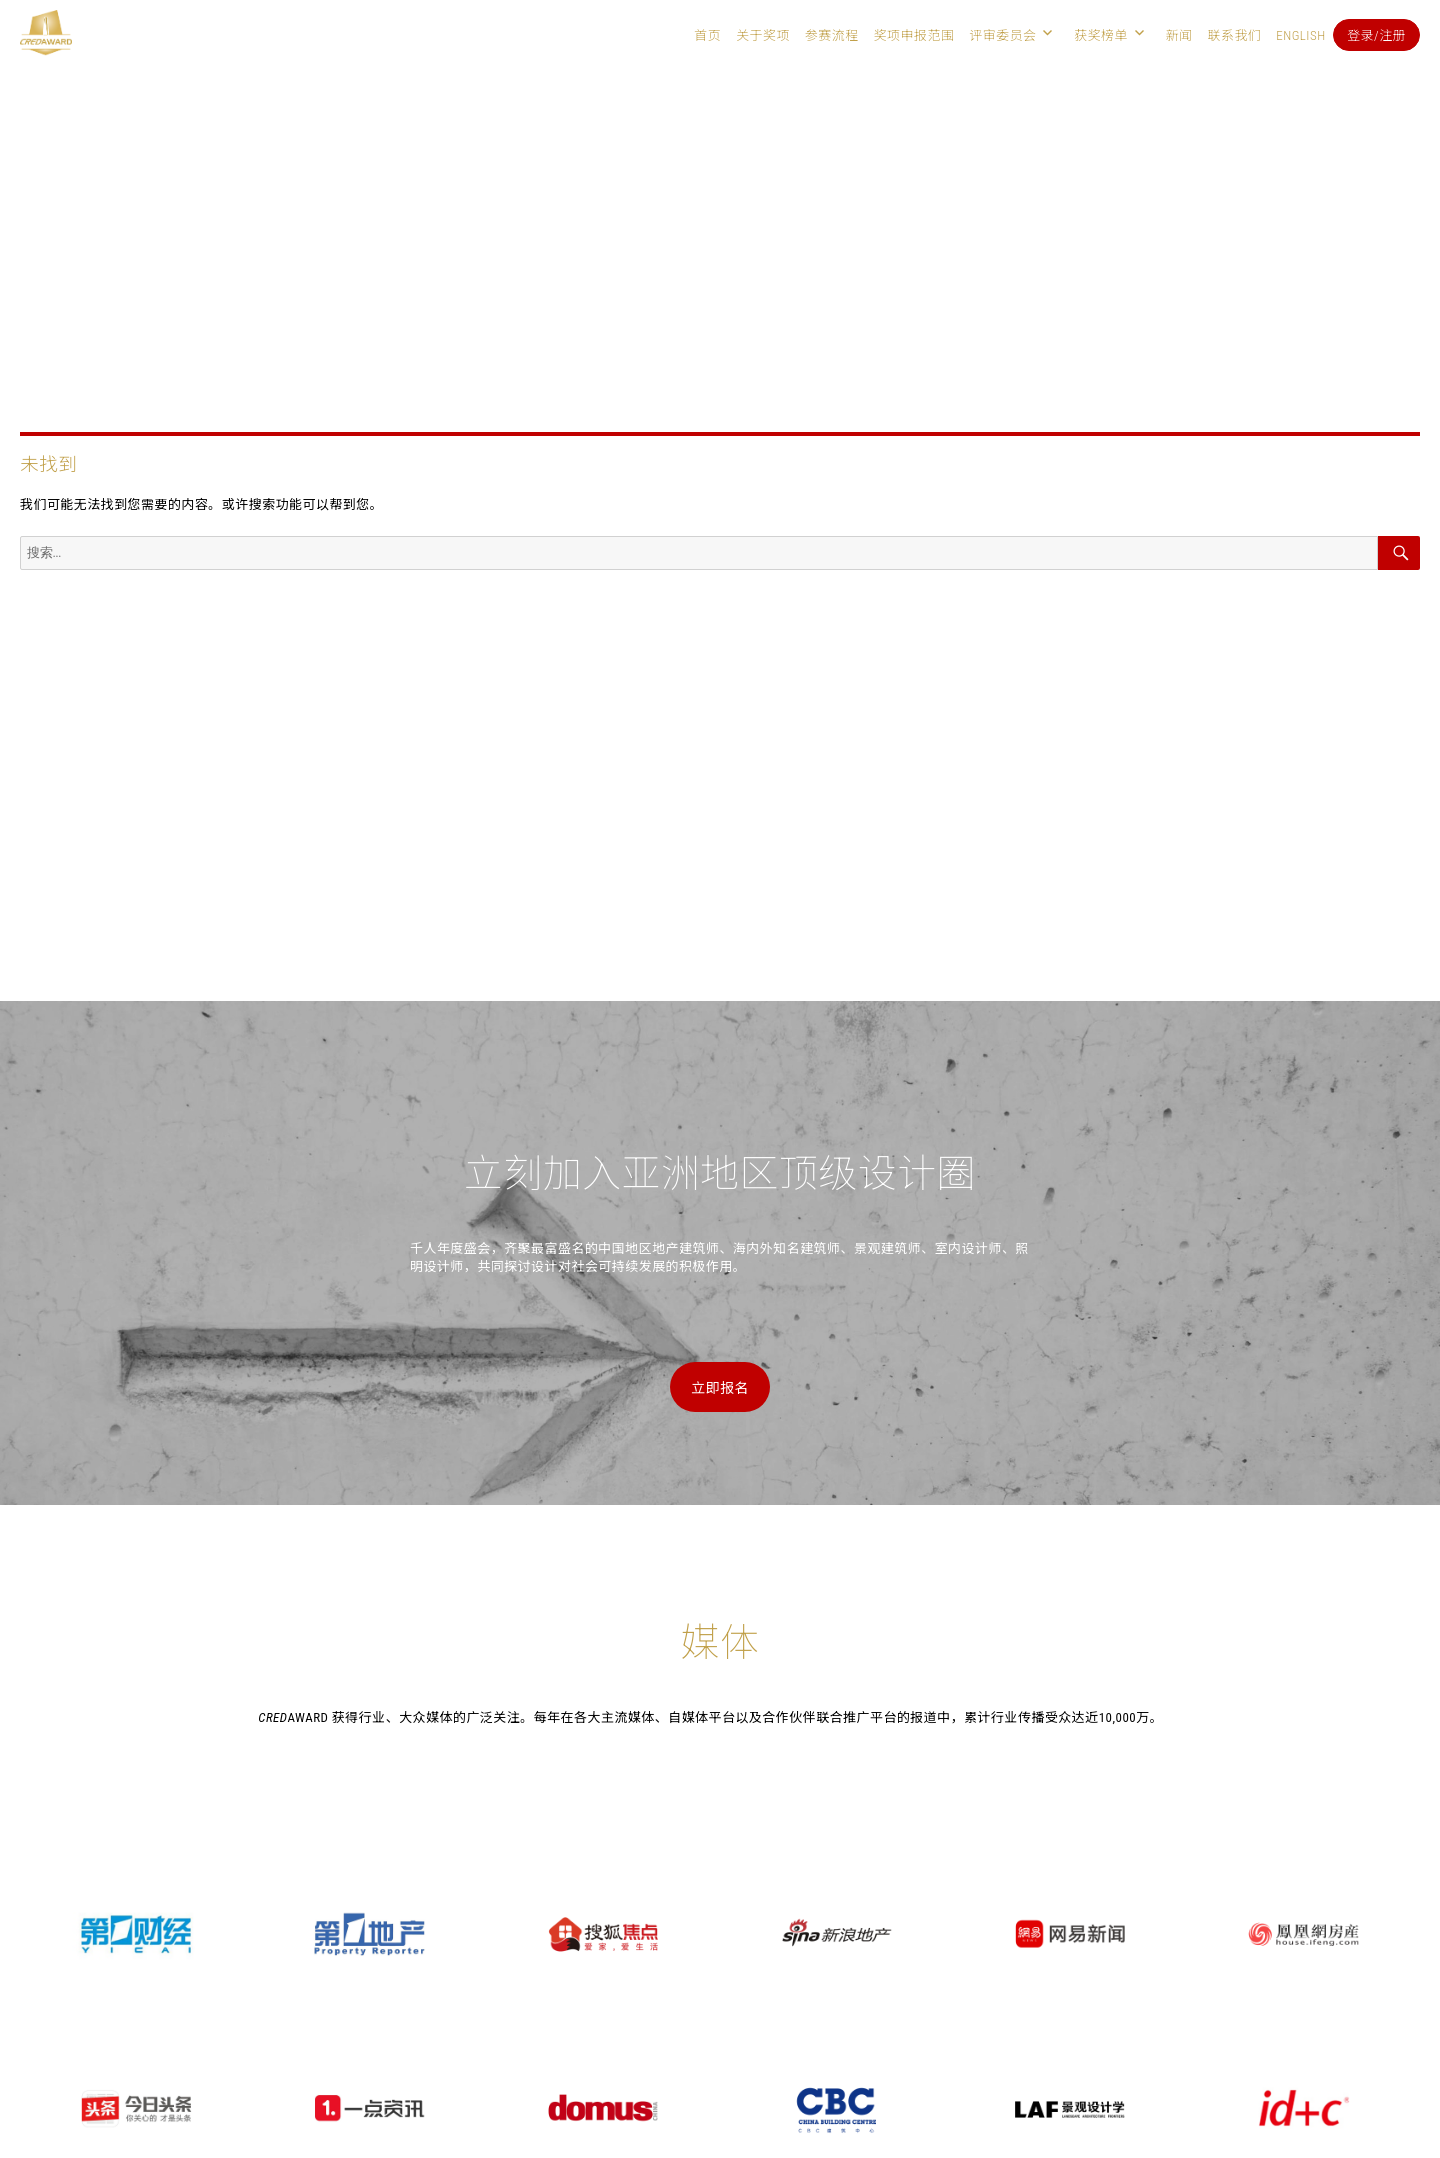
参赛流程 (832, 35)
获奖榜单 (1101, 35)
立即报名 (720, 1388)
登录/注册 (1376, 35)
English (1300, 35)
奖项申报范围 (914, 35)
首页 (707, 35)
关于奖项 (763, 35)
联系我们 (1234, 35)
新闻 (1179, 35)
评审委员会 (1002, 35)
